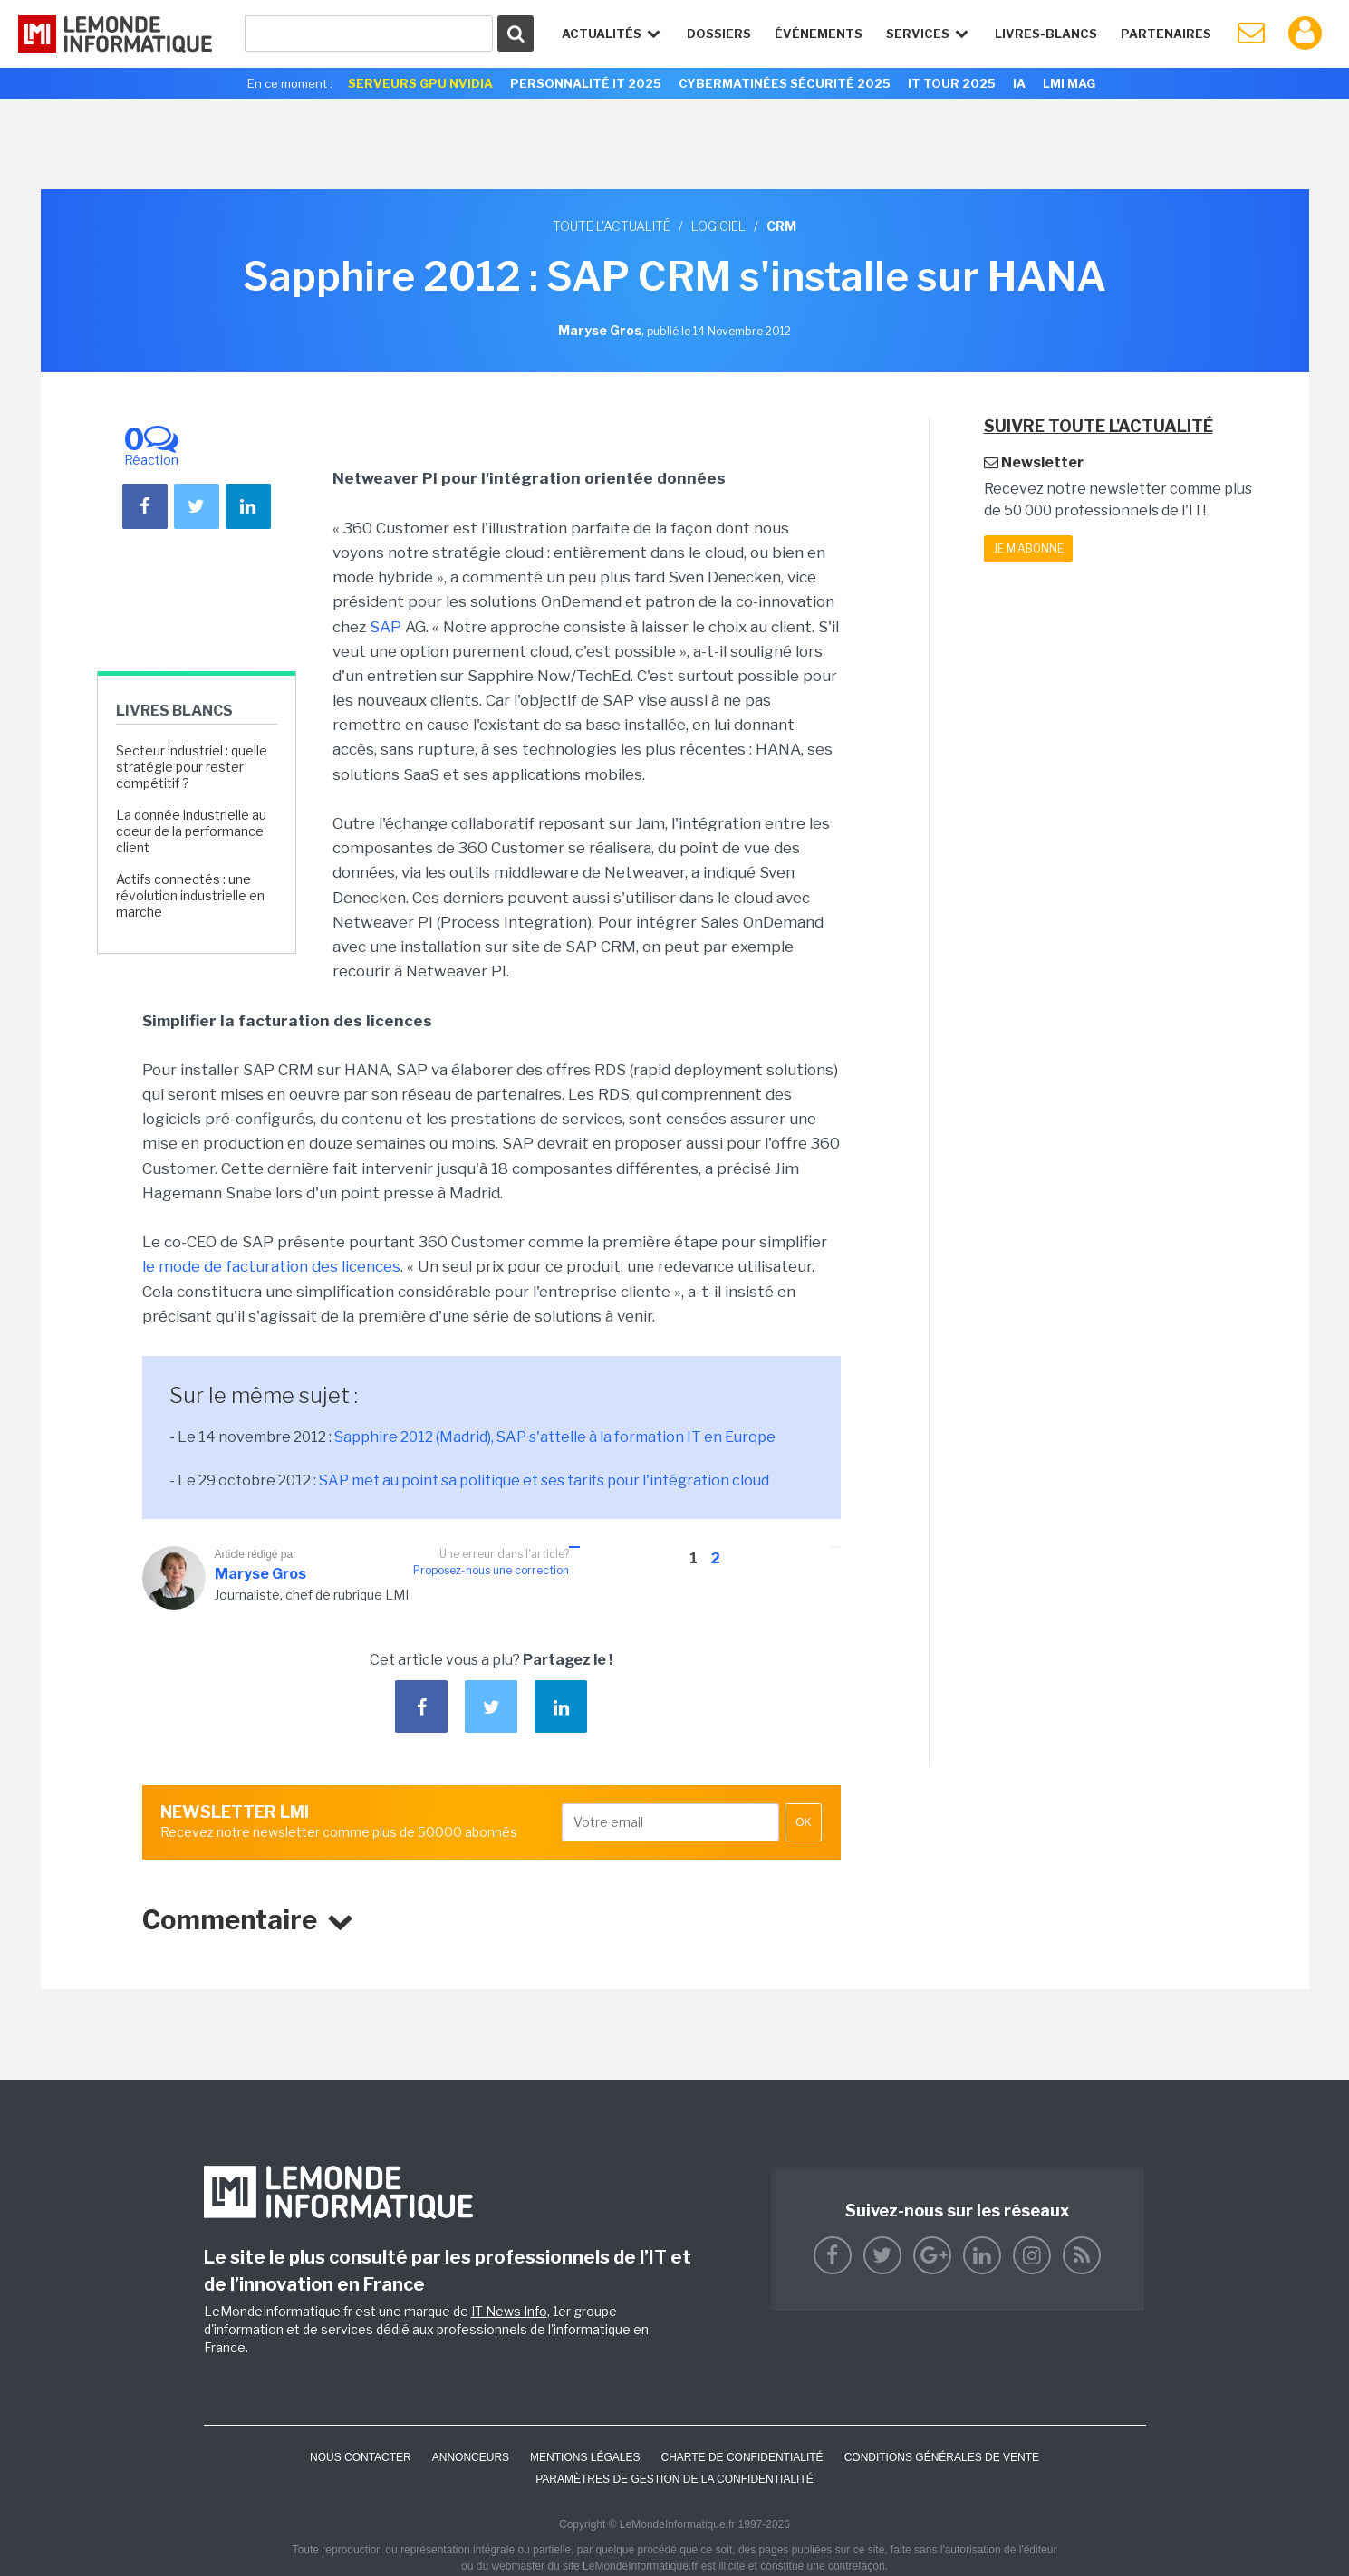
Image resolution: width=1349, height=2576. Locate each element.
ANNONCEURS (470, 2457)
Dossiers (719, 33)
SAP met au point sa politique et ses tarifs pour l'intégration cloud (544, 1480)
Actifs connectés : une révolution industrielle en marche (190, 895)
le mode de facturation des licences (271, 1266)
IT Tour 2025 (952, 83)
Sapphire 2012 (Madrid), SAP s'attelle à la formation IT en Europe (555, 1437)
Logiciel (718, 226)
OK (803, 1822)
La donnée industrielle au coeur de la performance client (191, 831)
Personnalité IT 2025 (585, 83)
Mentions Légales (585, 2457)
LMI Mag (1069, 83)
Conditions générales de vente (941, 2457)
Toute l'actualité (611, 226)
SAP (385, 627)
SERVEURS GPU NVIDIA (420, 83)
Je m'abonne (1028, 548)
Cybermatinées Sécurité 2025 (785, 83)
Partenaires (1166, 33)
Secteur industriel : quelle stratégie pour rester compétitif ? (191, 767)
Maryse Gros (260, 1573)
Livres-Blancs (1046, 33)
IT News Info (509, 2311)
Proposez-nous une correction (491, 1570)
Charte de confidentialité (741, 2457)
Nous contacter (360, 2457)
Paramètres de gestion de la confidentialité (674, 2479)
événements (818, 33)
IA (1019, 83)
